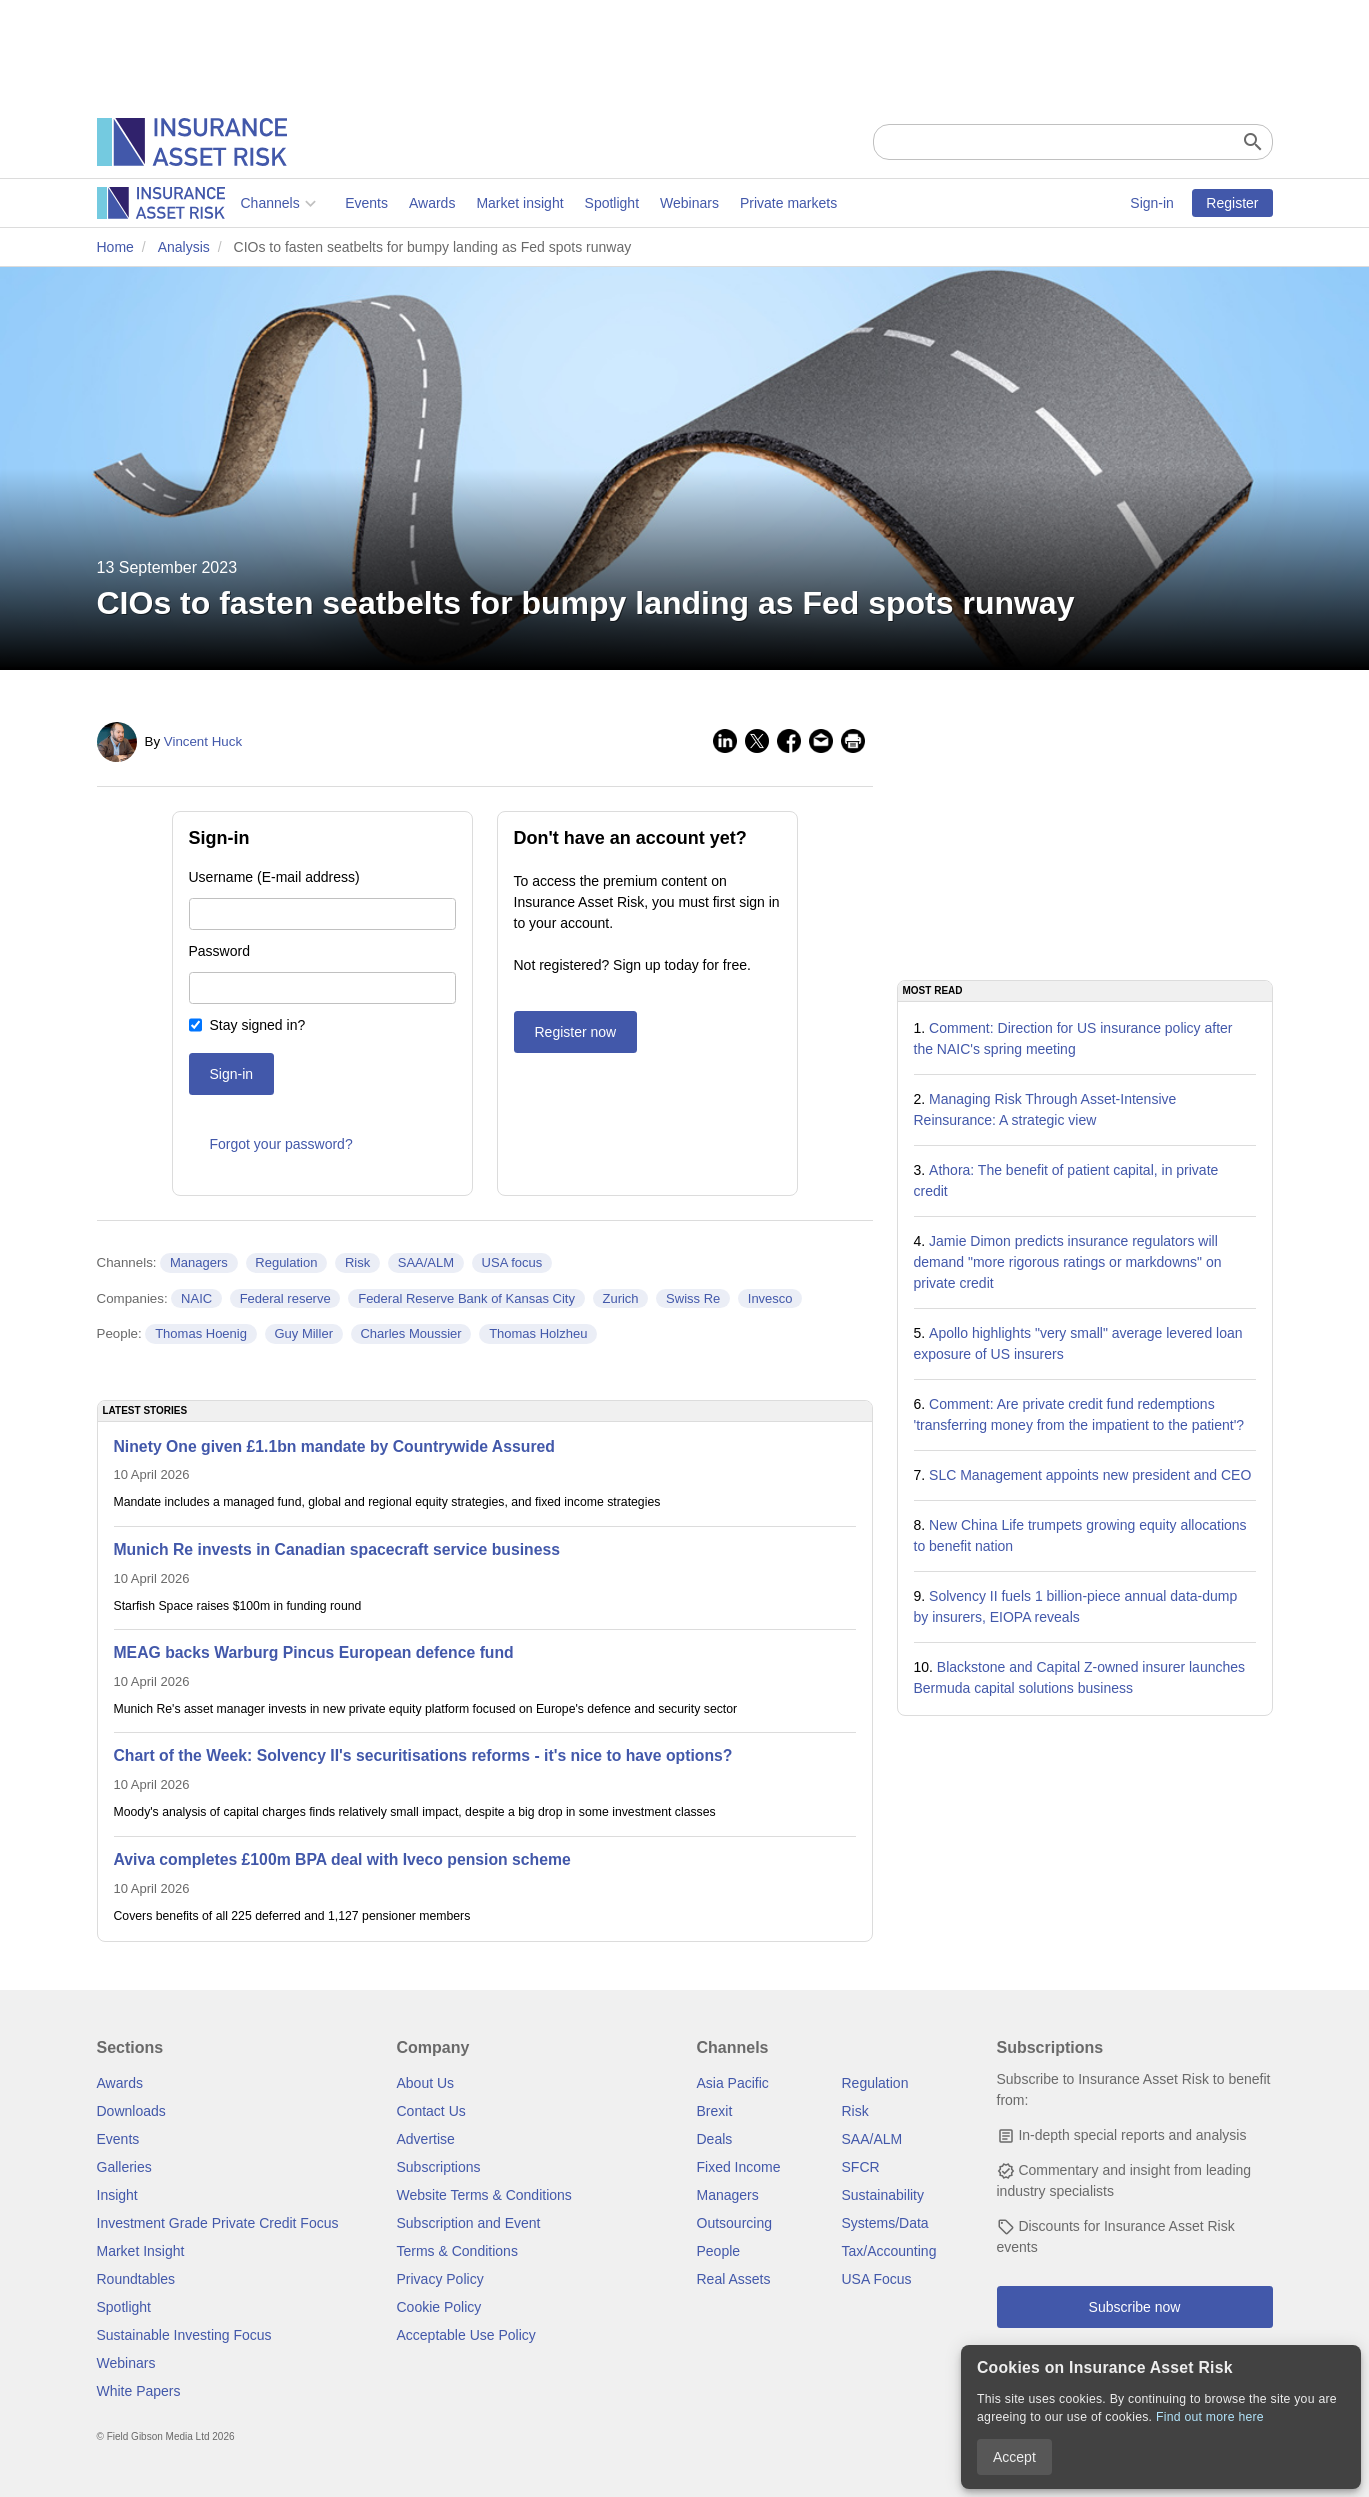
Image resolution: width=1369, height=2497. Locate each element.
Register (1232, 203)
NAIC (196, 1298)
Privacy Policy (440, 2279)
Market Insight (141, 2251)
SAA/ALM (426, 1262)
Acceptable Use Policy (466, 2335)
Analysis (184, 247)
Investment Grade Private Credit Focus (218, 2223)
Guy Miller (303, 1333)
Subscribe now (1135, 2307)
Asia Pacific (733, 2083)
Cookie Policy (439, 2307)
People (719, 2251)
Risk (357, 1262)
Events (222, 203)
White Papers (139, 2391)
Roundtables (136, 2279)
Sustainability (883, 2195)
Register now (576, 1032)
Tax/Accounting (889, 2251)
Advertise (426, 2139)
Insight (117, 2195)
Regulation (286, 1262)
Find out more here (1210, 2417)
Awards (288, 203)
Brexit (715, 2111)
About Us (426, 2083)
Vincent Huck (203, 741)
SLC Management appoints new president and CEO (1090, 1475)
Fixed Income (739, 2167)
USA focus (512, 1262)
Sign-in (1152, 203)
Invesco (770, 1298)
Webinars (545, 203)
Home (115, 247)
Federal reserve (285, 1298)
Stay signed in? (258, 1025)
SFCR (861, 2167)
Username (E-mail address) (274, 877)
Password (219, 951)
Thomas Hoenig (201, 1333)
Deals (715, 2139)
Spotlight (468, 203)
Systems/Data (885, 2223)
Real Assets (734, 2279)
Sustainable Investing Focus (184, 2335)
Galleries (124, 2167)
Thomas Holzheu (538, 1333)
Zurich (620, 1298)
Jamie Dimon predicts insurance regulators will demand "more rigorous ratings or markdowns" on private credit (1068, 1262)
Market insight (375, 203)
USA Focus (877, 2279)
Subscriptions (439, 2167)
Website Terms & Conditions (484, 2195)
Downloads (131, 2111)
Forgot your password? (281, 1144)
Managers (199, 1262)
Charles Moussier (410, 1333)
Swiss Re (693, 1298)
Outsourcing (734, 2223)
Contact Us (431, 2111)
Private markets (644, 203)
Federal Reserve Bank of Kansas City (466, 1298)
